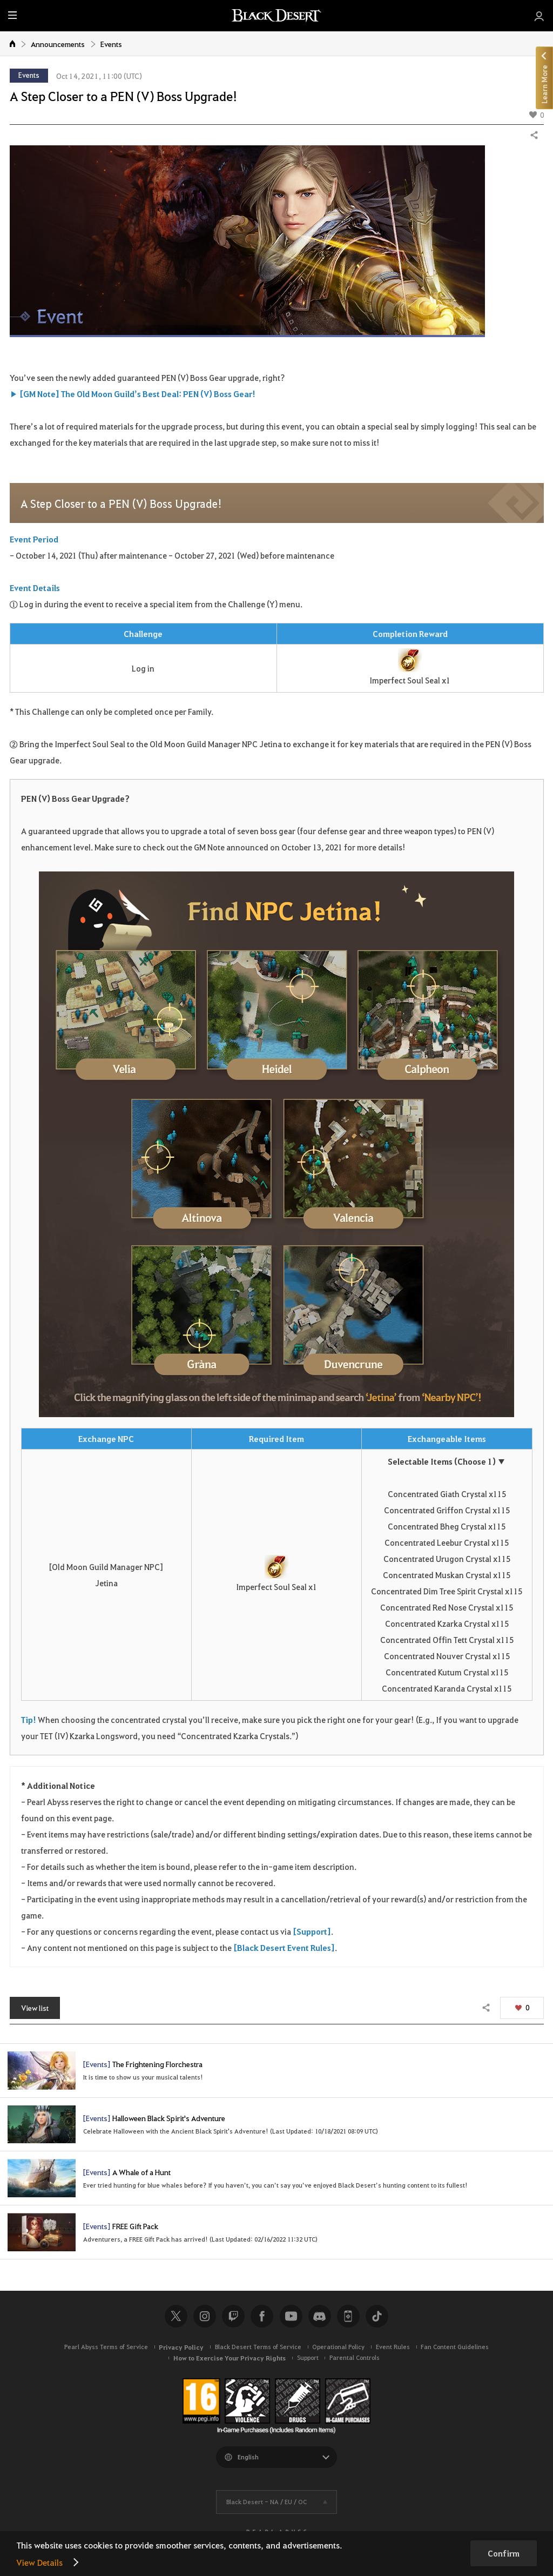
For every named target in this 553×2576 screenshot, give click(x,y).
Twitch (233, 2316)
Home (13, 43)
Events (111, 44)
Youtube (291, 2316)
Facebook (262, 2316)
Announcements (58, 44)
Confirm (504, 2553)
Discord (319, 2316)
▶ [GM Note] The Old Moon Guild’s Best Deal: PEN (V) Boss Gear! (133, 393)
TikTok (377, 2316)
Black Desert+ (348, 2316)
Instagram (204, 2316)
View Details (39, 2562)
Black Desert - (266, 2502)
